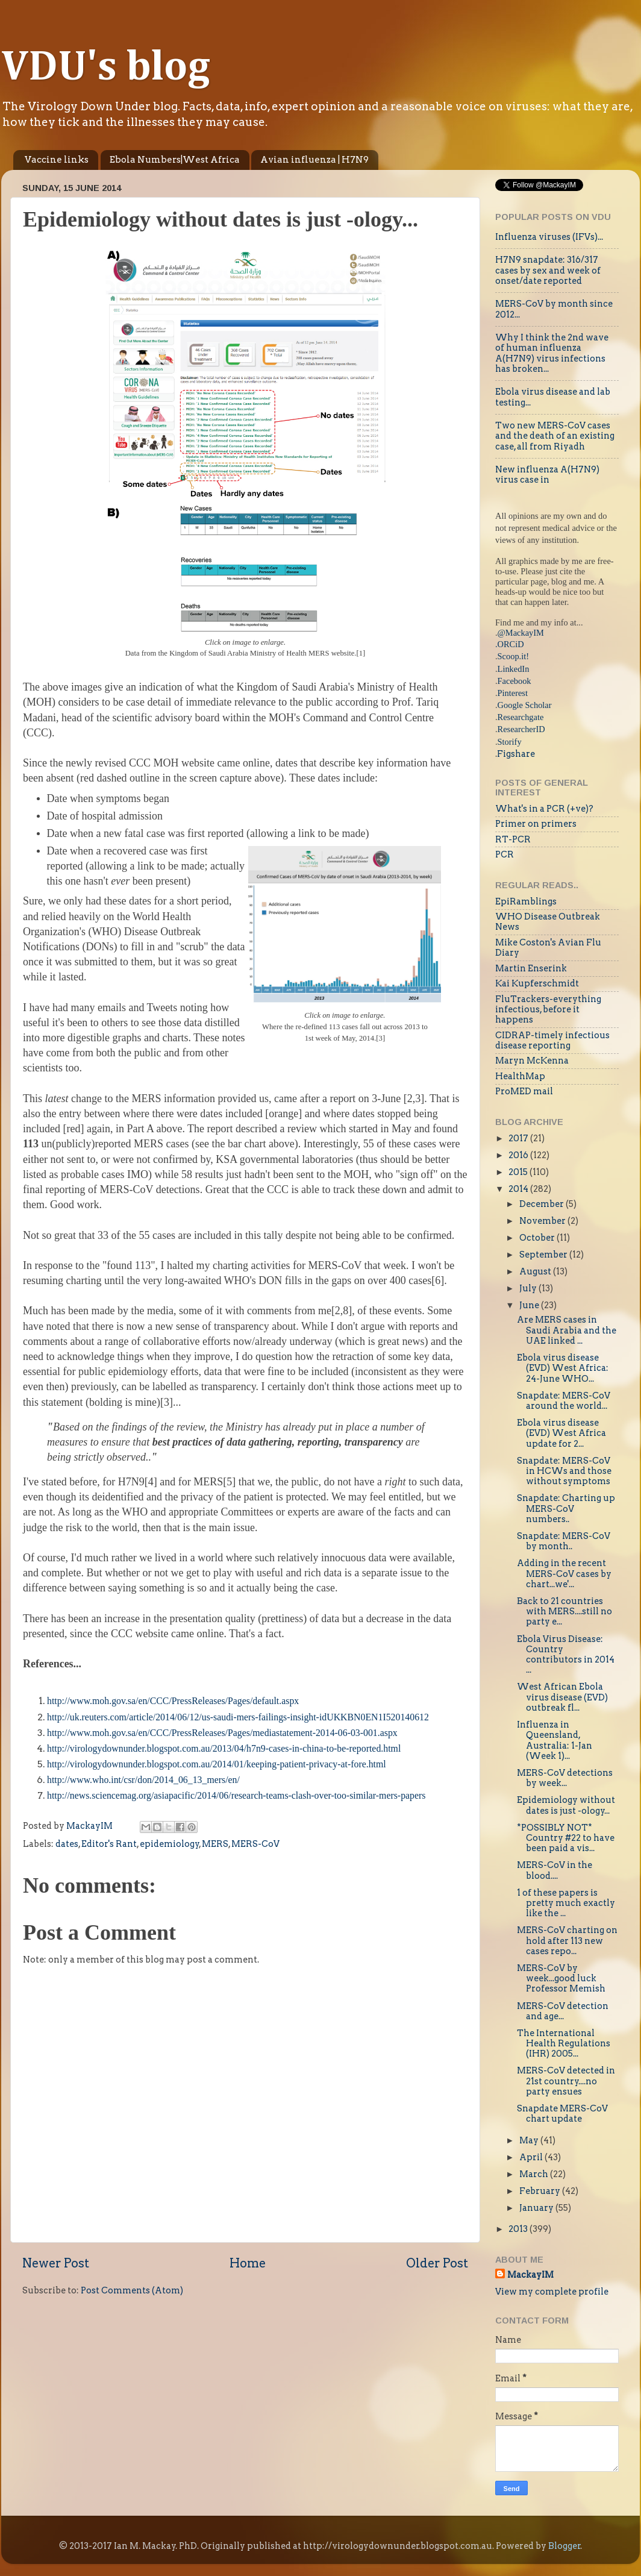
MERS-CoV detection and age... (562, 2011)
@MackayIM (521, 633)
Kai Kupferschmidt (537, 983)
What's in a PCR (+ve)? (544, 808)
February (540, 2191)
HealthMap (520, 1076)
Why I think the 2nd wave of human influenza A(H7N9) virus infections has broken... (551, 353)
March (534, 2174)
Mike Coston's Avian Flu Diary (548, 947)
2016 (519, 1155)
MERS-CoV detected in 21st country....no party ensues (566, 2081)
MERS (215, 1843)
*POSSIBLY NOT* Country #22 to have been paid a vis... (565, 1838)
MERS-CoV (255, 1843)
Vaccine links (57, 159)
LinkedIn (514, 669)
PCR (504, 854)
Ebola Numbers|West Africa (175, 159)
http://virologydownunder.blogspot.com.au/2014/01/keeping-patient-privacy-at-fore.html (216, 1764)
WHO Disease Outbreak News (547, 921)
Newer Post (55, 2263)
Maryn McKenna (532, 1060)
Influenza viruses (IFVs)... (549, 236)
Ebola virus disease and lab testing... (552, 396)
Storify (510, 742)
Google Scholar (525, 705)
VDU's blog (105, 68)
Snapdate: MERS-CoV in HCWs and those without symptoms (564, 1471)
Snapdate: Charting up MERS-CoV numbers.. (566, 1509)
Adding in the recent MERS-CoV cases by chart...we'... (564, 1574)
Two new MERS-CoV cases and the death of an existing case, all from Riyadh (554, 436)
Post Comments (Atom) (132, 2290)
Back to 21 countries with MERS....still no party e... (564, 1612)
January (537, 2207)
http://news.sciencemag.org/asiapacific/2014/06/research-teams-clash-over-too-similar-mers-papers (236, 1795)
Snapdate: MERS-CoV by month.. (563, 1541)
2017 (519, 1138)
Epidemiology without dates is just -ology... (566, 1805)
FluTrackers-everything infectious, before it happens (548, 1010)
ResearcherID (521, 729)
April (532, 2157)
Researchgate (521, 717)
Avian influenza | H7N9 (314, 159)
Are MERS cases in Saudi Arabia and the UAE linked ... (566, 1330)
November (543, 1220)
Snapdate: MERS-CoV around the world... (563, 1400)
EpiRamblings (526, 901)
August (536, 1271)
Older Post (437, 2263)
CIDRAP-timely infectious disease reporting (552, 1040)
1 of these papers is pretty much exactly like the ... (566, 1903)
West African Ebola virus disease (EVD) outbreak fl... (562, 1697)
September (544, 1254)
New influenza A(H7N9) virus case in (547, 474)
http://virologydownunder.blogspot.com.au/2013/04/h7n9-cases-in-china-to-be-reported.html (224, 1748)
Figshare (516, 753)
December (542, 1204)
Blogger (564, 2545)
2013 (519, 2228)
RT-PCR (513, 839)
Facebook (514, 681)
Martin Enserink (531, 968)
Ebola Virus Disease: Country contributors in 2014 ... (565, 1655)
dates (66, 1843)
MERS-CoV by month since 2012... (554, 308)
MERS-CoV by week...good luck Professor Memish (561, 1979)
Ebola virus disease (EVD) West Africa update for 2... (561, 1433)
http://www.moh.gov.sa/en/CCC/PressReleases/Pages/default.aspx (173, 1701)
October (538, 1237)
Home (248, 2263)
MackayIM (530, 2274)
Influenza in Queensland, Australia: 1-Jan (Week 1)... (554, 1740)
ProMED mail (524, 1091)
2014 (519, 1188)
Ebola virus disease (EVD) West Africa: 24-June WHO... (562, 1368)
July (529, 1288)
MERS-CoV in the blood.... (554, 1870)
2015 (519, 1172)
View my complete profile (551, 2291)
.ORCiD (509, 644)
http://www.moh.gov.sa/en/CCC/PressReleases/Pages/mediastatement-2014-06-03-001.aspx (222, 1733)
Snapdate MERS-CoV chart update (562, 2113)
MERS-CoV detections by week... (565, 1777)
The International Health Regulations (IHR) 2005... (563, 2044)
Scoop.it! (513, 656)
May (529, 2140)
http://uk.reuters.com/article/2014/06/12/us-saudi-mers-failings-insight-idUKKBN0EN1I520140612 (238, 1717)
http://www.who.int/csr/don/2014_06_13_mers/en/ (143, 1780)
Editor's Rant (109, 1843)
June (530, 1305)
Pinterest (513, 693)
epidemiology (169, 1843)
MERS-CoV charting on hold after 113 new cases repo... (567, 1941)
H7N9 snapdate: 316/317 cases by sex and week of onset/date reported (548, 270)
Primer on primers (536, 823)
